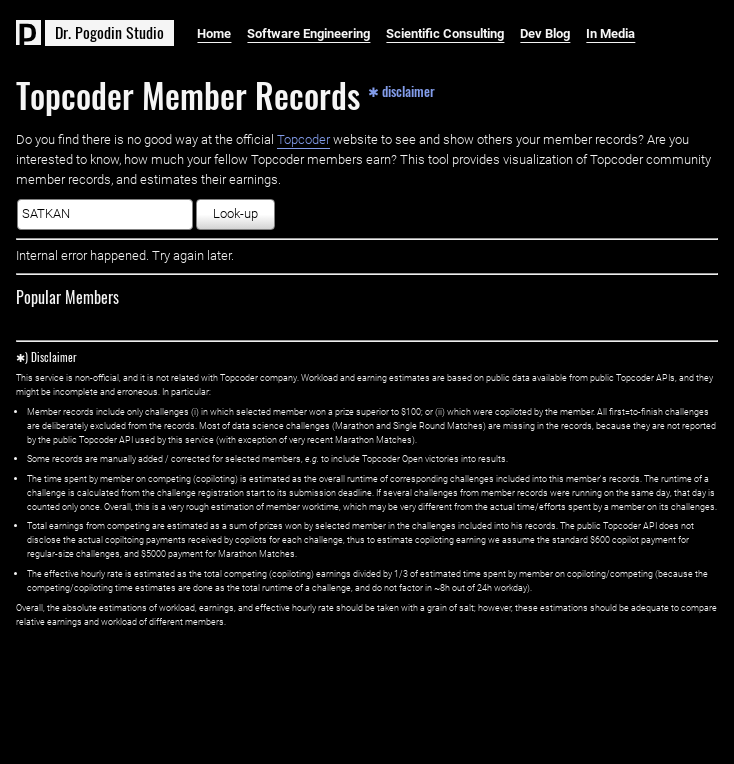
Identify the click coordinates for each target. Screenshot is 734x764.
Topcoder (303, 139)
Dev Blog (545, 33)
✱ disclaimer (401, 90)
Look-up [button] (235, 213)
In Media (610, 33)
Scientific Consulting (445, 33)
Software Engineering (308, 33)
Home (214, 33)
